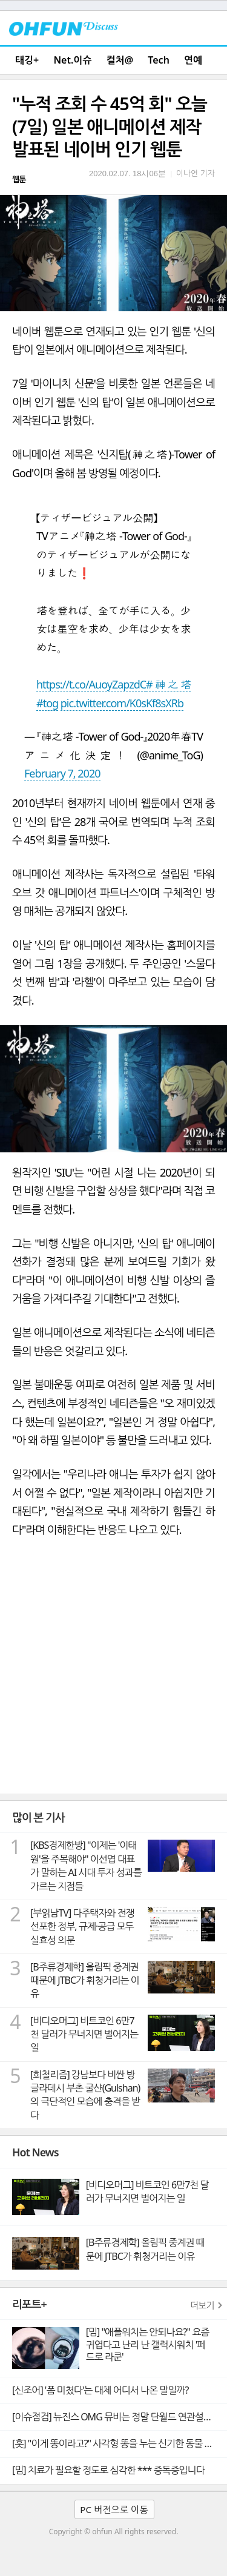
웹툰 (18, 179)
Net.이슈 (72, 60)
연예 (193, 60)
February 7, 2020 (62, 773)
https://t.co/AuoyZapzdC (91, 684)
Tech (158, 60)
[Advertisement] (113, 1674)
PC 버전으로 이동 (114, 2509)
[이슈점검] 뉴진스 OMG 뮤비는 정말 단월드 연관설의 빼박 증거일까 (119, 2416)
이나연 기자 (195, 173)
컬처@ (120, 60)
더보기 (202, 2305)
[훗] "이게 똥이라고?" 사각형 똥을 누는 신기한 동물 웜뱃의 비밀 (119, 2443)
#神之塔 (168, 684)
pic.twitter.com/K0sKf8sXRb (122, 703)
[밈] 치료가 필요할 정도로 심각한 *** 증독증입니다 (108, 2470)
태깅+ (27, 60)
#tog (47, 703)
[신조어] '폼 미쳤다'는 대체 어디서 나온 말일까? (100, 2390)
